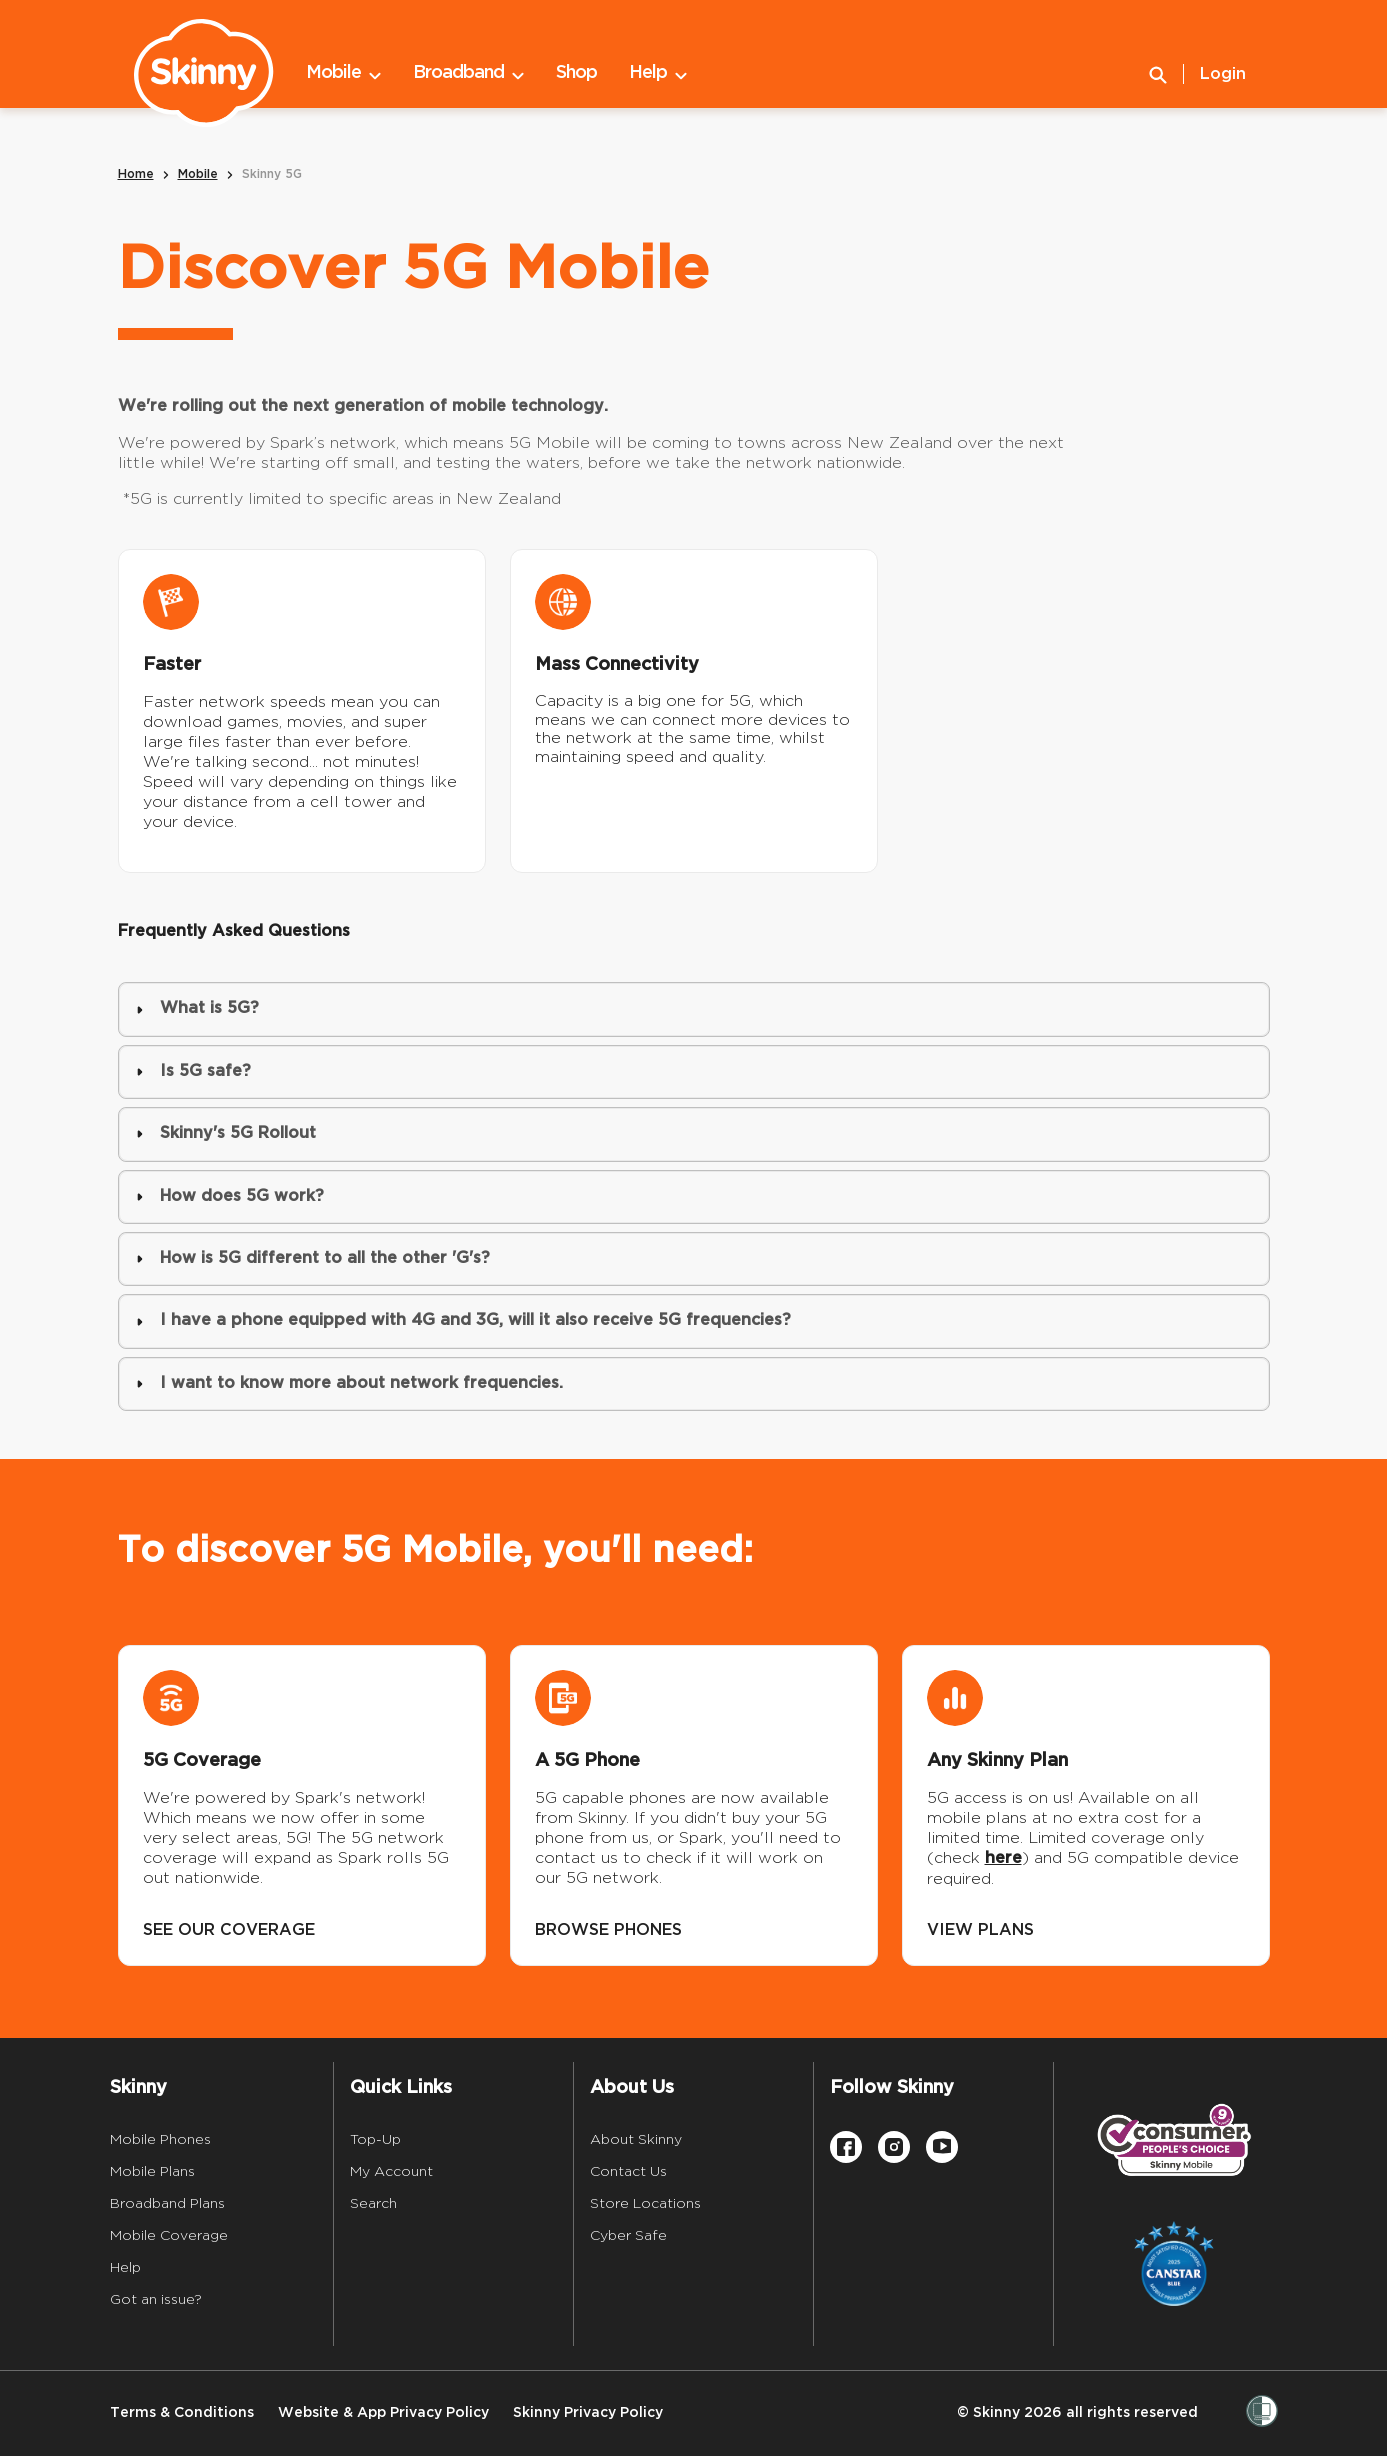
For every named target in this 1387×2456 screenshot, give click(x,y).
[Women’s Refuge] (1262, 2413)
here (1003, 1858)
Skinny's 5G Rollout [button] (226, 1133)
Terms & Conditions (182, 2412)
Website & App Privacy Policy (383, 2412)
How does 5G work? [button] (230, 1196)
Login (1223, 74)
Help (658, 73)
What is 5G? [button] (197, 1008)
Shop (576, 72)
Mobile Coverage (169, 2235)
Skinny (138, 2087)
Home (136, 174)
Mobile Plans (152, 2171)
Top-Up (375, 2139)
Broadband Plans (167, 2203)
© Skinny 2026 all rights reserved (1077, 2412)
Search (373, 2203)
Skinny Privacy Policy (588, 2412)
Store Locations (645, 2203)
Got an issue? (156, 2299)
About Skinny (636, 2139)
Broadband (468, 73)
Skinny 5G (272, 174)
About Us (632, 2087)
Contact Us (628, 2171)
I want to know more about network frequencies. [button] (349, 1383)
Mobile (343, 73)
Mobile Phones (160, 2139)
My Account (391, 2171)
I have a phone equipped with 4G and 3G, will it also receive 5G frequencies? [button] (463, 1320)
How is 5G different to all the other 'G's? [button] (313, 1258)
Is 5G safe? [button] (193, 1071)
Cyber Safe (628, 2235)
